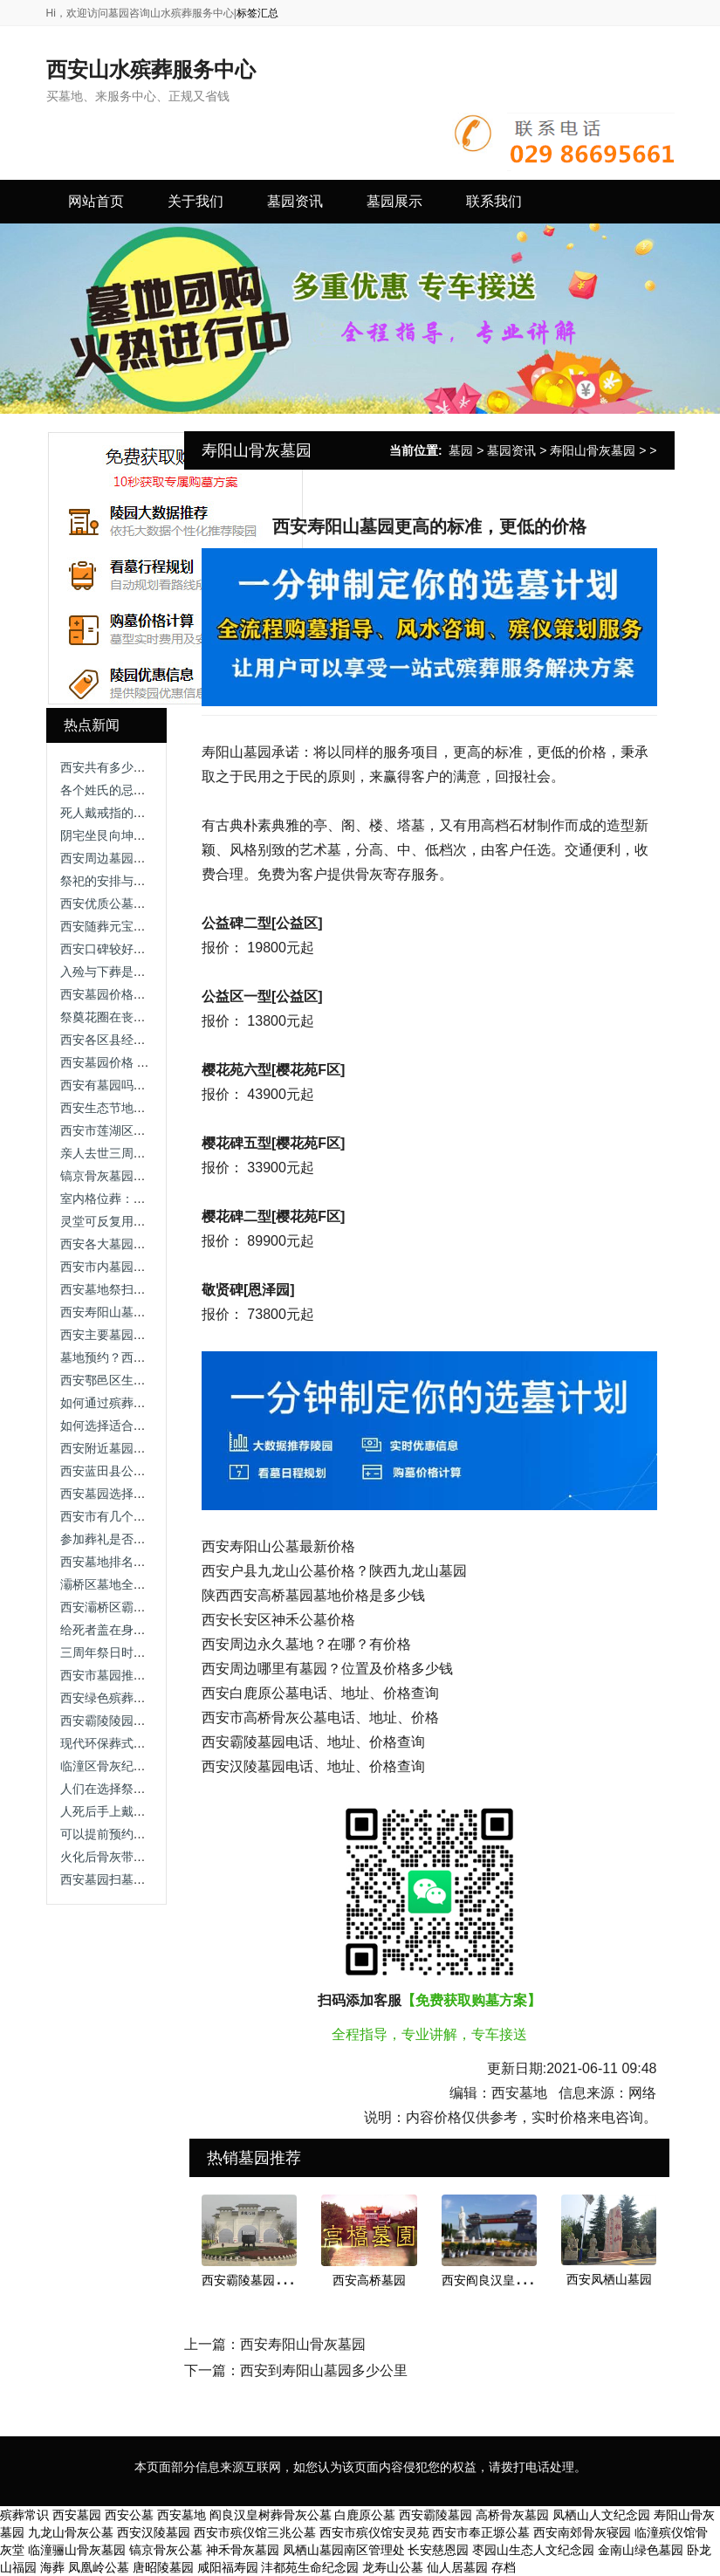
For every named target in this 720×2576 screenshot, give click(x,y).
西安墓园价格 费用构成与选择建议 (153, 1062)
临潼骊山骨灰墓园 (77, 2550)
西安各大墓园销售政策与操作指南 (151, 1244)
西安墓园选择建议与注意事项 (139, 1494)
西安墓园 (76, 2515)
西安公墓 (129, 2515)
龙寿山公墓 (392, 2567)
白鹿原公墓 (364, 2515)
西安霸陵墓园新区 (250, 2280)
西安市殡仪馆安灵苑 (374, 2532)
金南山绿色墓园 (640, 2550)
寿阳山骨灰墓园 (592, 450)
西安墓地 (181, 2515)
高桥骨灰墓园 (512, 2515)
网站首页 (96, 201)
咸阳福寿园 (227, 2567)
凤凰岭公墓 (98, 2567)
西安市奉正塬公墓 (481, 2532)
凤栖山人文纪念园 (601, 2515)
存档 (503, 2567)
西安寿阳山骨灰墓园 (303, 2344)
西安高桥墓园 (369, 2280)
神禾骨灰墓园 (242, 2550)
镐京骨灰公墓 (165, 2550)
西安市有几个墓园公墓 (121, 1516)
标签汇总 (257, 13)
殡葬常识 (24, 2515)
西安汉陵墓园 (153, 2532)
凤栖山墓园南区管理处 (344, 2550)
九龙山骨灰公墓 (70, 2532)
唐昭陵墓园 (163, 2567)
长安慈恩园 (438, 2550)
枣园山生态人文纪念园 (533, 2550)
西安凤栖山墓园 (609, 2279)
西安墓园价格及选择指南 (127, 994)
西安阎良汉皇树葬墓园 (503, 2280)
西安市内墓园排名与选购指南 (139, 1267)
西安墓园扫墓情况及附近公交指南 (151, 1879)
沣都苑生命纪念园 (310, 2567)
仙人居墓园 (457, 2567)
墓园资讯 (511, 450)
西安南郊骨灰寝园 (582, 2532)
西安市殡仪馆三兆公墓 (255, 2532)
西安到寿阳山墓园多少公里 (324, 2370)
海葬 (52, 2567)
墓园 (461, 450)
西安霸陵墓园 (435, 2515)
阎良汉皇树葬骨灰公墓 (270, 2515)
